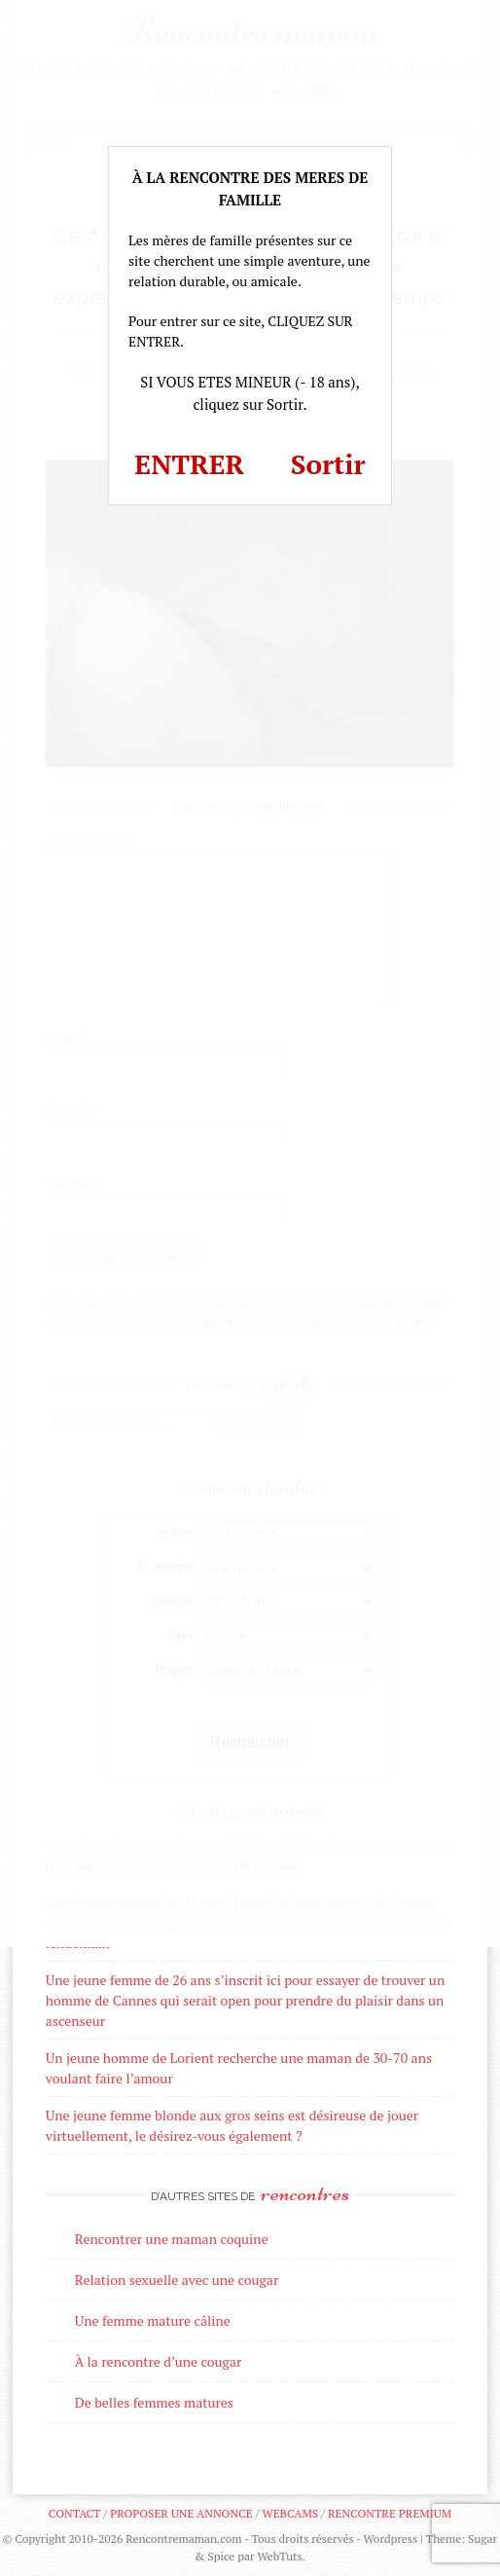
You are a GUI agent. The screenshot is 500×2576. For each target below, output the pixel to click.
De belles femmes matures (154, 2402)
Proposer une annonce (181, 2513)
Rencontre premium (389, 2513)
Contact (74, 2513)
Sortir (328, 464)
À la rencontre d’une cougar (158, 2361)
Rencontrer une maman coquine (171, 2238)
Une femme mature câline (153, 2320)
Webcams (291, 2513)
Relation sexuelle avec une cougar (176, 2279)
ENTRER (189, 464)
